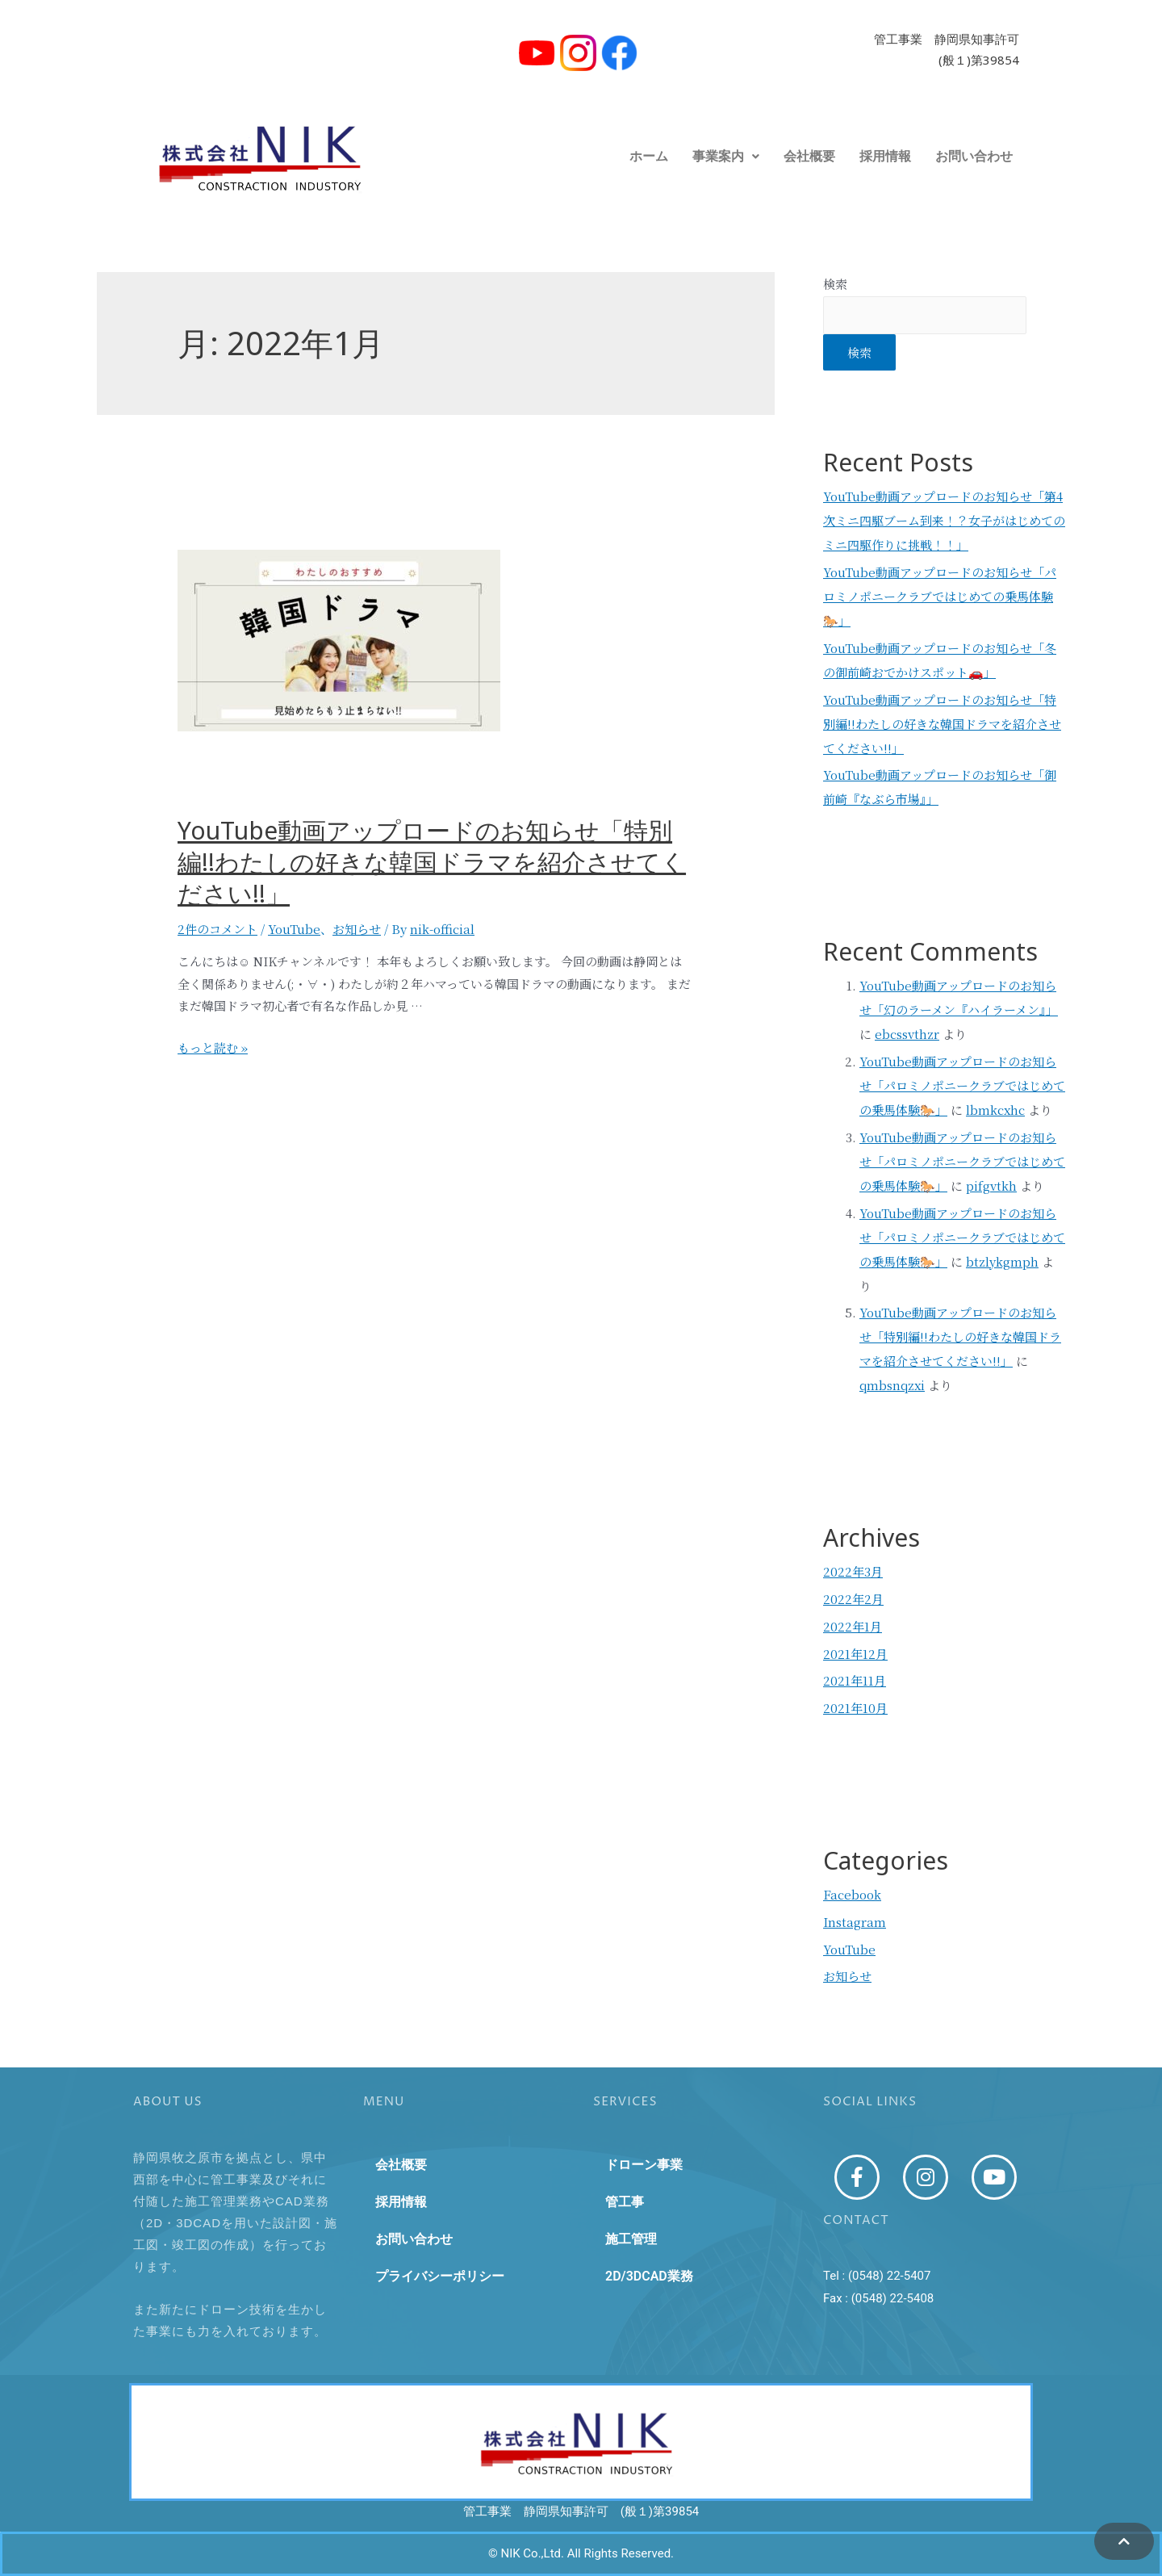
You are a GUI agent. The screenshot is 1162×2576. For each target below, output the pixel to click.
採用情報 (885, 156)
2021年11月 (854, 1680)
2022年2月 (853, 1598)
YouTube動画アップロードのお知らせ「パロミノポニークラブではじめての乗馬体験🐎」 (939, 596)
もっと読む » (213, 1047)
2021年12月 (855, 1653)
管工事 (624, 2201)
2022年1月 (852, 1626)
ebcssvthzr (907, 1033)
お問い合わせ (974, 156)
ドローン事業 (644, 2164)
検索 (835, 283)
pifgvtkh (991, 1185)
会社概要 (809, 156)
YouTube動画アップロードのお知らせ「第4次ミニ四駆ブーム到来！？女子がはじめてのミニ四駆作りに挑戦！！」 (944, 520)
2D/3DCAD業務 (649, 2276)
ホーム (648, 156)
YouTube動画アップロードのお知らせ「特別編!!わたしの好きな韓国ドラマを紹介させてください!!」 (432, 868)
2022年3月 (853, 1571)
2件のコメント (217, 928)
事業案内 (725, 156)
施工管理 (631, 2239)
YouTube (294, 928)
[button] (725, 156)
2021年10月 (855, 1707)
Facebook (852, 1894)
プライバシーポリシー (439, 2276)
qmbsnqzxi (892, 1384)
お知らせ (356, 928)
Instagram (854, 1921)
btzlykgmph (1002, 1261)
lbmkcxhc (995, 1109)
